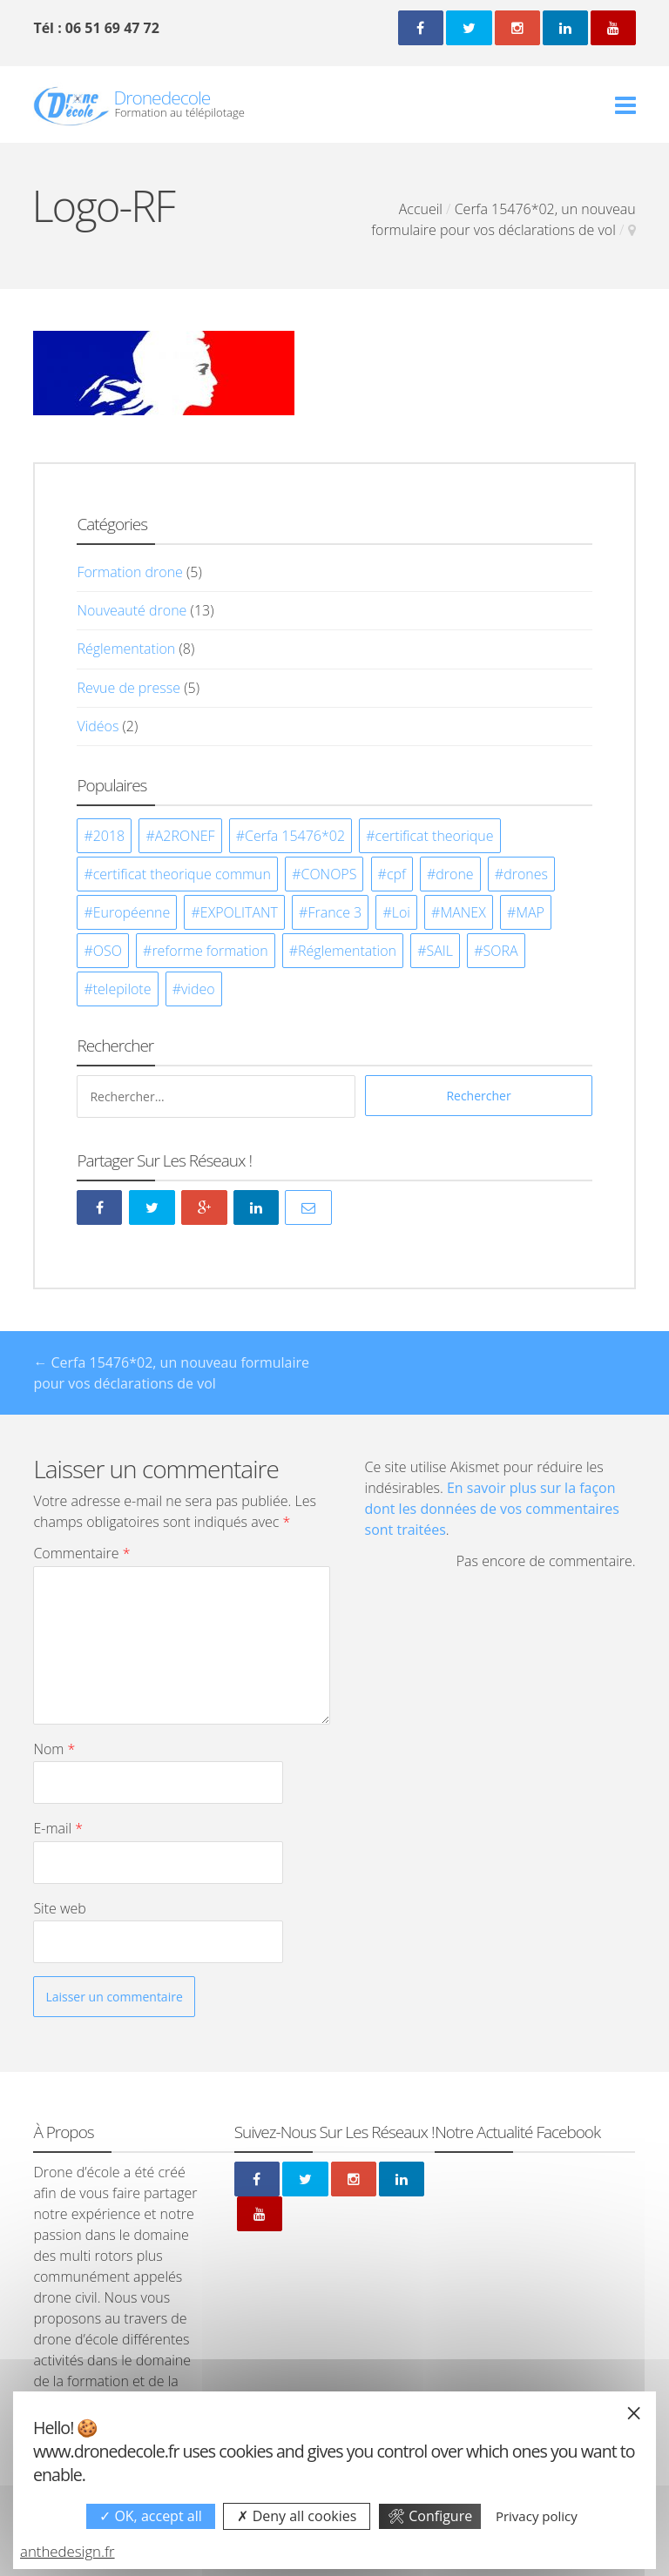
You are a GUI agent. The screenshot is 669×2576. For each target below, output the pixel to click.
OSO (107, 950)
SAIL (439, 950)
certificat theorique (434, 835)
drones (525, 874)
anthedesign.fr (67, 2551)
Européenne (132, 912)
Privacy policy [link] (537, 2516)
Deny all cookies (296, 2516)
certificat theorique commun (182, 874)
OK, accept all (150, 2516)
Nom (54, 1749)
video (198, 989)
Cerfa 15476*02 (295, 835)
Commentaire (81, 1553)
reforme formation (209, 950)
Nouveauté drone (131, 610)
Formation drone (129, 572)
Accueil (421, 209)
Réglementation (126, 648)
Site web (59, 1908)
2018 (109, 835)
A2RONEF (185, 835)
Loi (401, 912)
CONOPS (328, 874)
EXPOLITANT (239, 912)
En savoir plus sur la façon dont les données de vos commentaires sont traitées (492, 1508)
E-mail (58, 1828)
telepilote (122, 989)
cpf (396, 874)
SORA (500, 950)
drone (454, 874)
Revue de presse (128, 687)
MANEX (462, 912)
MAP (530, 912)
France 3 (334, 912)
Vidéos (97, 726)
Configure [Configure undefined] (430, 2516)
